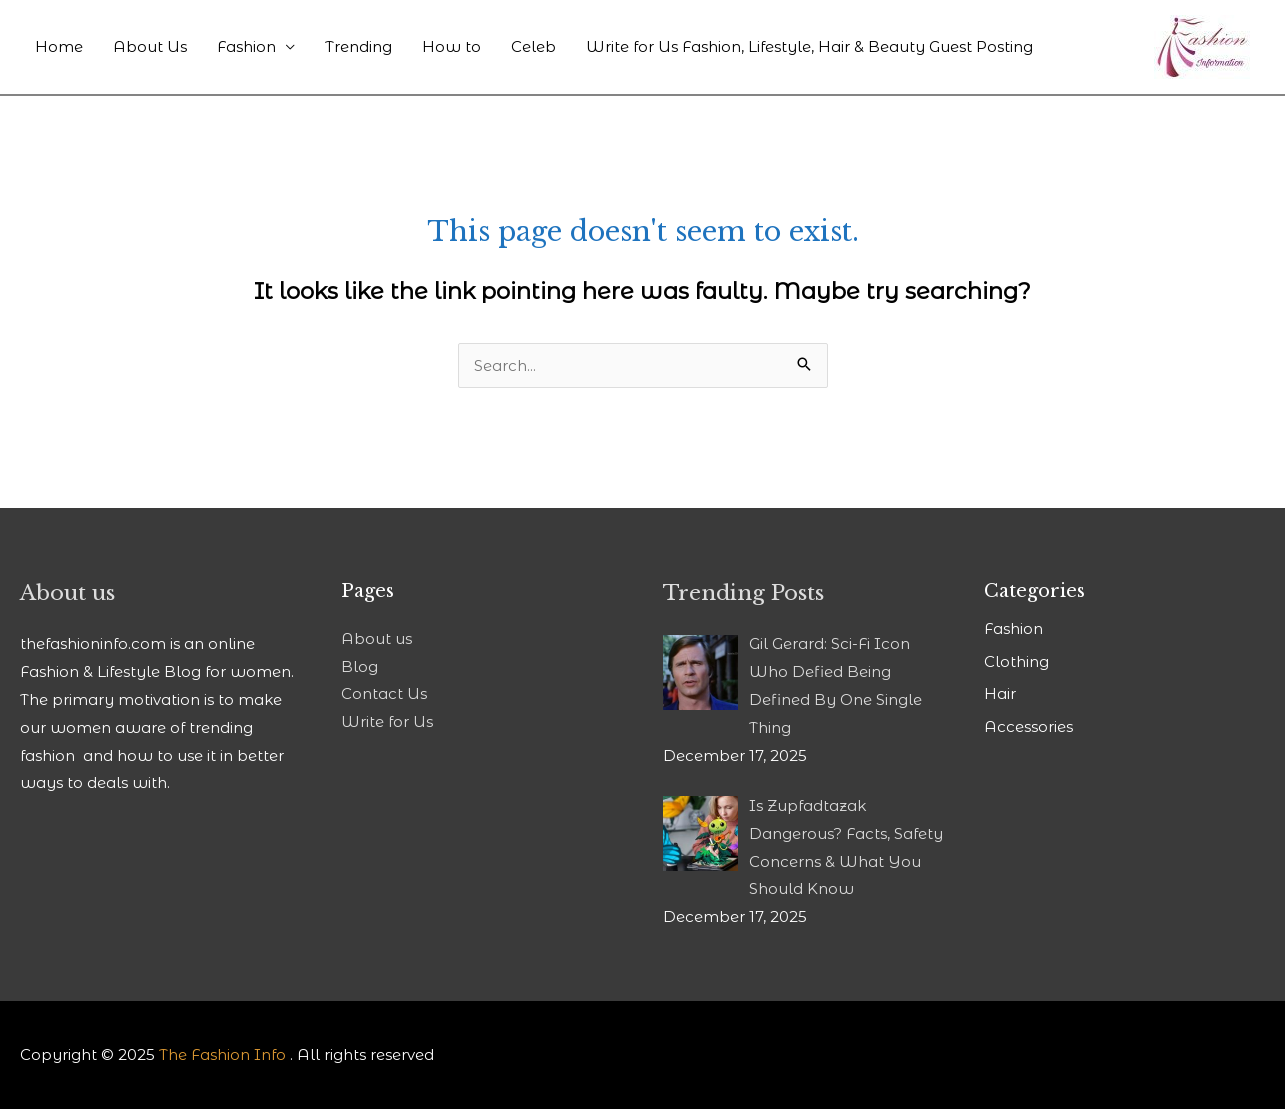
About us (376, 638)
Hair (1000, 693)
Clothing (1016, 661)
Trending (358, 46)
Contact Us (384, 693)
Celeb (533, 46)
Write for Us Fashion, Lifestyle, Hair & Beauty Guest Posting (809, 46)
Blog (359, 666)
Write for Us (387, 721)
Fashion (246, 46)
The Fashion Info (222, 1054)
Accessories (1028, 726)
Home (59, 46)
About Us (150, 46)
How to (451, 46)
